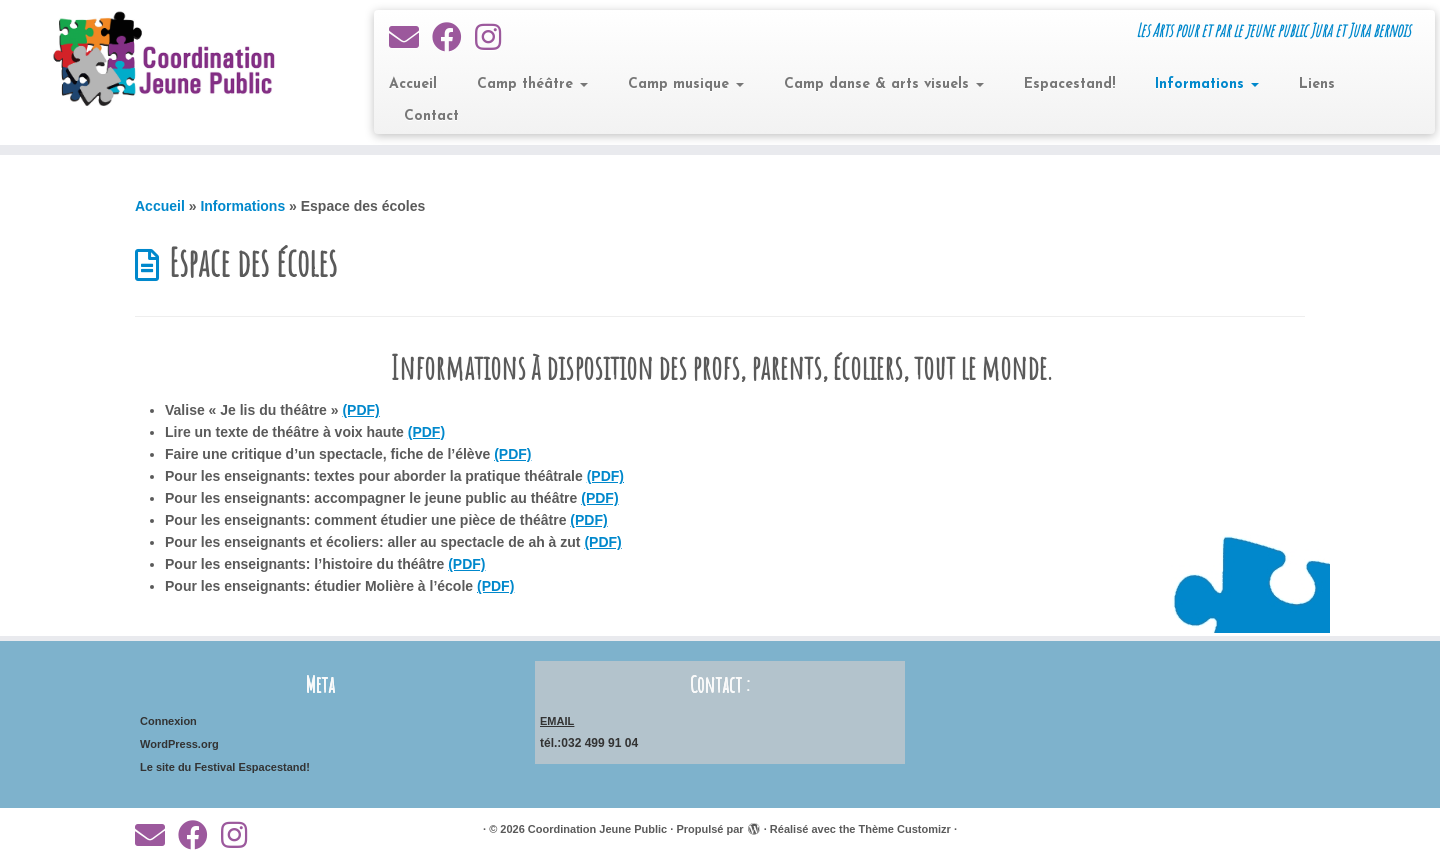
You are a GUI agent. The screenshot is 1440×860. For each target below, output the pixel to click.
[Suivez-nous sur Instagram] (494, 37)
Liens (1317, 84)
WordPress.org (179, 744)
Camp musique (686, 84)
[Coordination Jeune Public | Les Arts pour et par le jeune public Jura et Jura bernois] (166, 60)
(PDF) (360, 410)
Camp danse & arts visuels (884, 84)
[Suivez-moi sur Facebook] (453, 37)
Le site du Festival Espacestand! (225, 767)
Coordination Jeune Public (597, 829)
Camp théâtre (532, 84)
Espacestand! (1069, 84)
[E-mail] (410, 37)
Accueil (413, 84)
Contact (431, 116)
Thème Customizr (905, 829)
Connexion (168, 721)
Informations (1207, 84)
